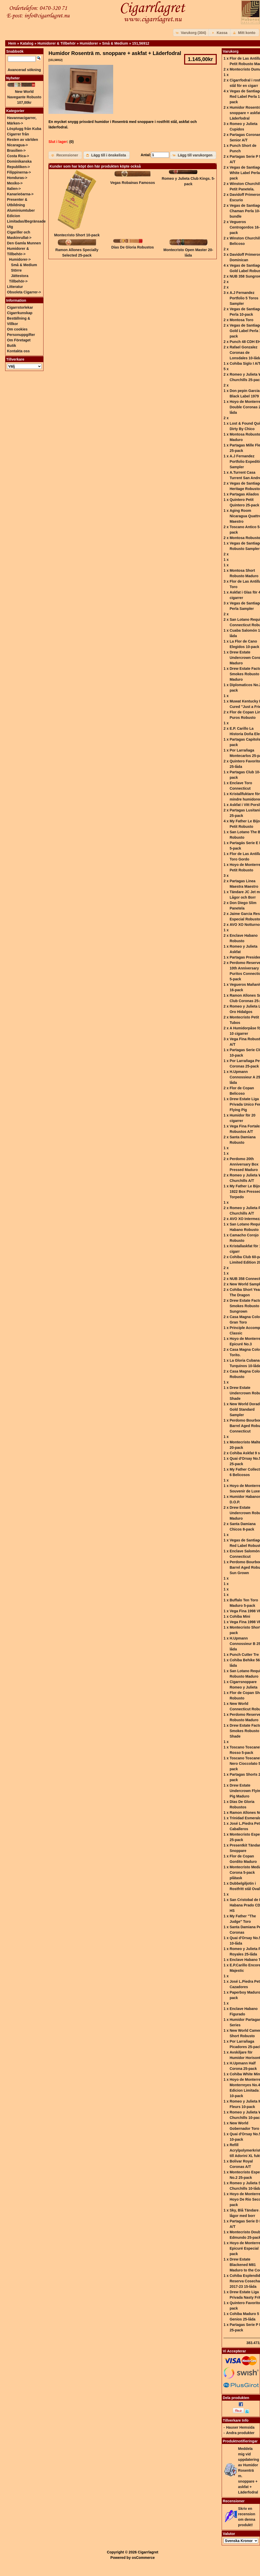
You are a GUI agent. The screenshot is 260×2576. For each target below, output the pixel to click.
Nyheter (13, 78)
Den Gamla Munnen (24, 243)
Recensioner (233, 2501)
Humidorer (89, 43)
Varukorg (231, 51)
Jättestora (19, 276)
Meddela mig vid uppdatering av (248, 2470)
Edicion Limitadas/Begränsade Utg (26, 221)
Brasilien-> (16, 150)
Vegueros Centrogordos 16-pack (245, 227)
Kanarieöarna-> (20, 194)
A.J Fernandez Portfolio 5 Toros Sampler (244, 298)
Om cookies (17, 329)
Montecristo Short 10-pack (77, 235)
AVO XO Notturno (245, 924)
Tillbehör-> (18, 281)
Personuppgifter (21, 335)
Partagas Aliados (244, 494)
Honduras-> (17, 178)
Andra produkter (240, 2433)
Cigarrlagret (148, 2552)
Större (16, 270)
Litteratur (15, 287)
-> (20, 259)
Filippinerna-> (19, 172)
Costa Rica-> (18, 156)
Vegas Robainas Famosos (132, 183)
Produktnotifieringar (240, 2441)
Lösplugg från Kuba (24, 129)
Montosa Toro (242, 320)
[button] (191, 32)
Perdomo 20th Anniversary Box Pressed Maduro (244, 1164)
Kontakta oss (18, 351)
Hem (12, 43)
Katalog (26, 43)
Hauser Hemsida (240, 2427)
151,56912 (140, 43)
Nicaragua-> (17, 145)
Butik (11, 345)
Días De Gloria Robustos (132, 247)
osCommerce (143, 2558)
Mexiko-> (15, 183)
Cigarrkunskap (19, 313)
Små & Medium (115, 43)
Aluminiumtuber (21, 210)
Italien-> (14, 189)
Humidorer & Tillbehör (57, 43)
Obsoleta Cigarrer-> (24, 292)
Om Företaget (19, 340)
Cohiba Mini (240, 1616)
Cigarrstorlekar (20, 307)
